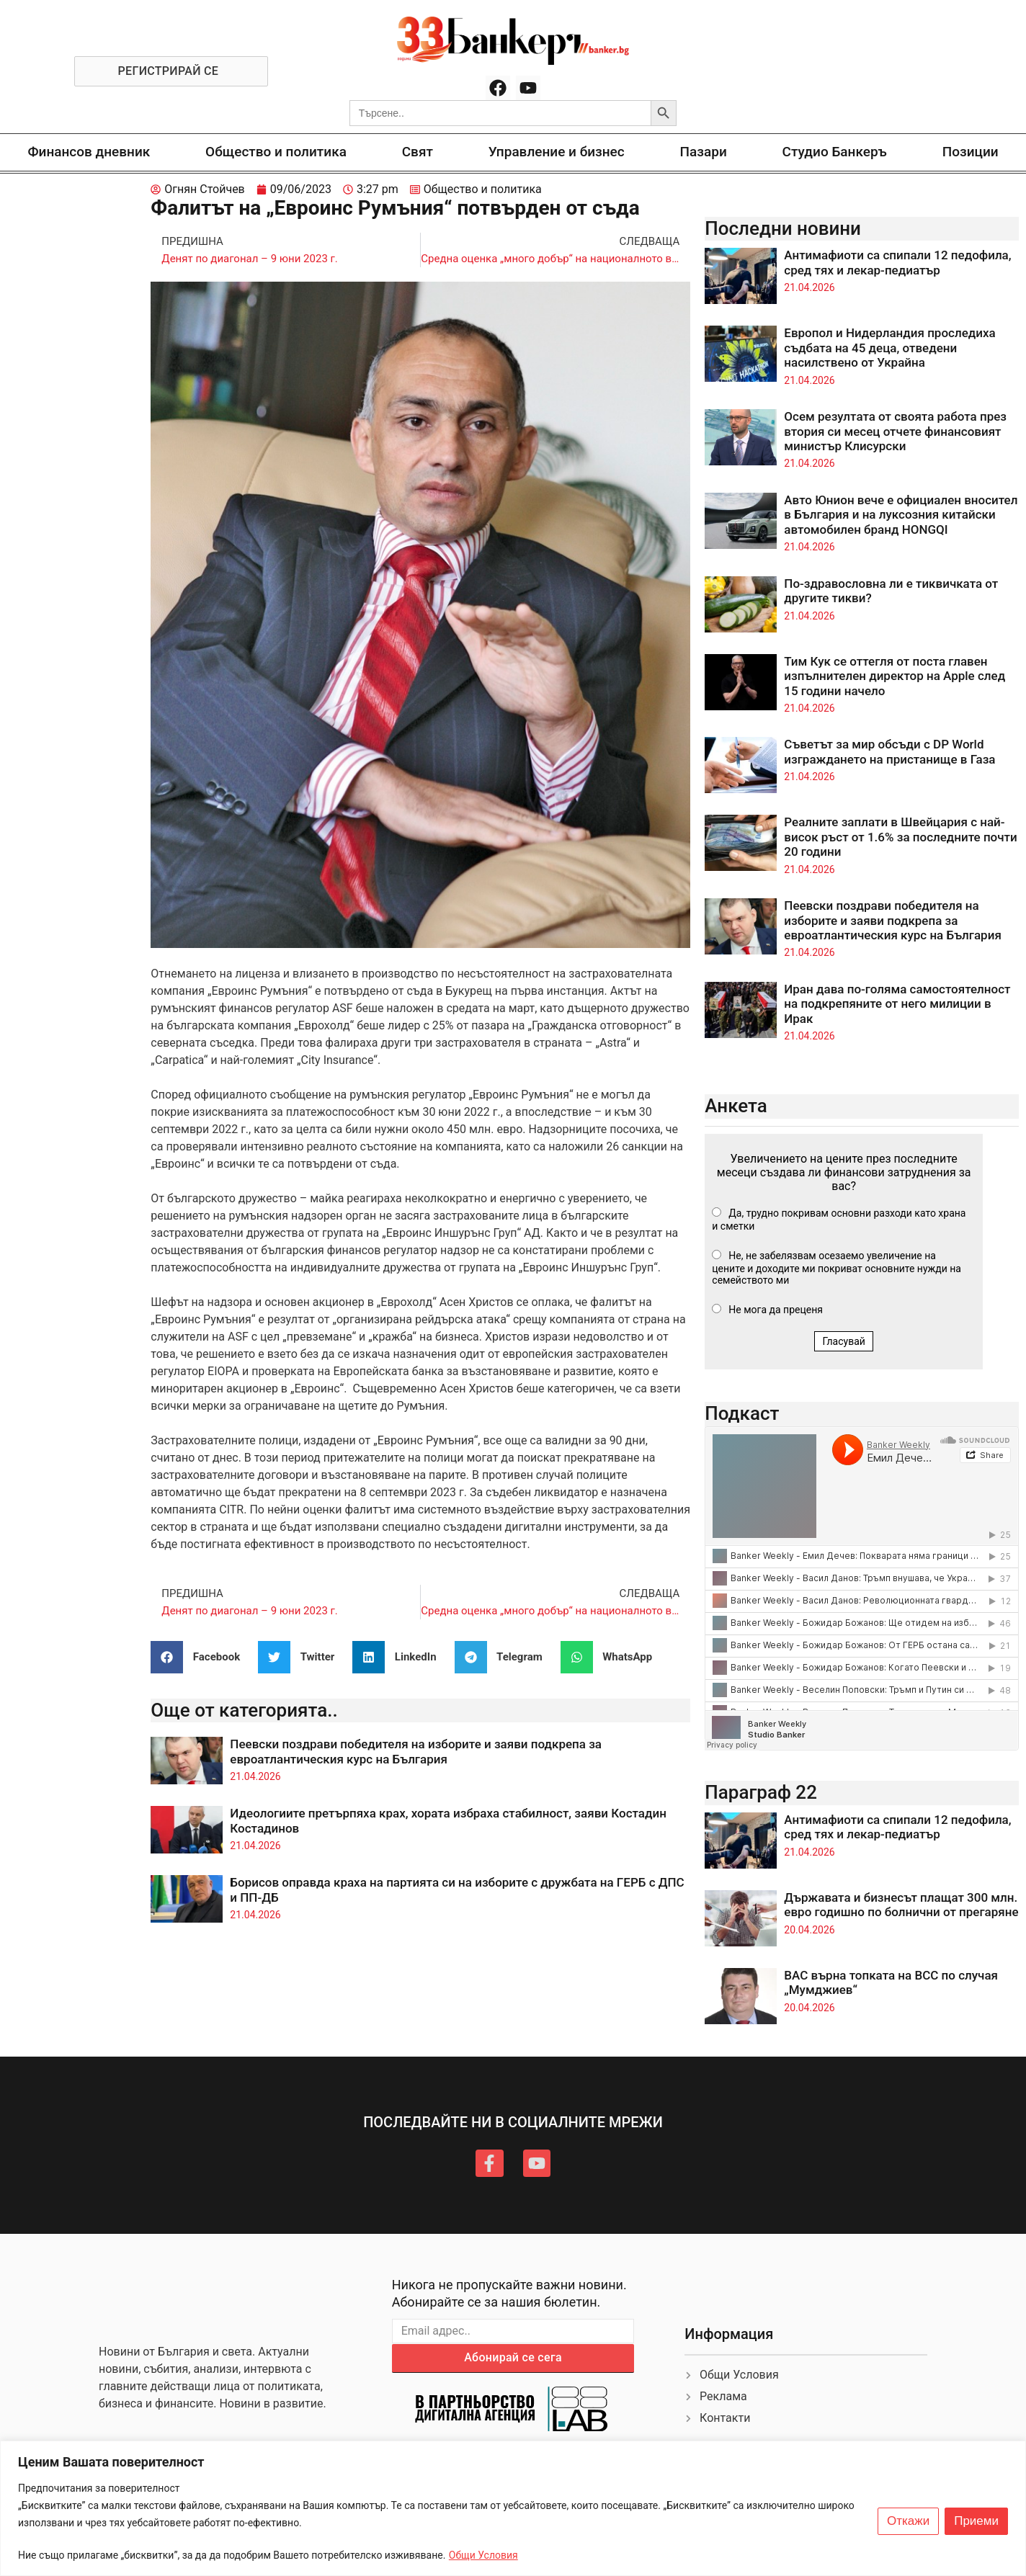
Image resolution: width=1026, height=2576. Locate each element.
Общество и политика (276, 151)
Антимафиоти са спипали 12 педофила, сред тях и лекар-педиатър (897, 262)
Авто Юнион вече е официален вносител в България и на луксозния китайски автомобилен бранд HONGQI (900, 515)
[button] (201, 1657)
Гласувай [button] (843, 1341)
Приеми (976, 2521)
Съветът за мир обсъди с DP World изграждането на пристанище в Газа (889, 751)
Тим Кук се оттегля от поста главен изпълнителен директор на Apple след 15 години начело (894, 676)
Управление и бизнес (557, 151)
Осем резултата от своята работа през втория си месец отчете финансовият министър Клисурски (895, 431)
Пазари (703, 151)
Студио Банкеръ (834, 151)
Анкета (736, 1106)
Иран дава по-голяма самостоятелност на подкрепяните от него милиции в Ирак (897, 1004)
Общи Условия (483, 2555)
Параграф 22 (761, 1792)
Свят (417, 151)
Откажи (908, 2521)
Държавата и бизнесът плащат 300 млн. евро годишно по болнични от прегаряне (901, 1904)
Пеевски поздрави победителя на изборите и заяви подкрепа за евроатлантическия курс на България (416, 1751)
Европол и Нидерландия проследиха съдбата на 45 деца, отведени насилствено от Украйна (889, 348)
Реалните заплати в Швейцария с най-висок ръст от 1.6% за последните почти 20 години (900, 837)
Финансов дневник (88, 151)
